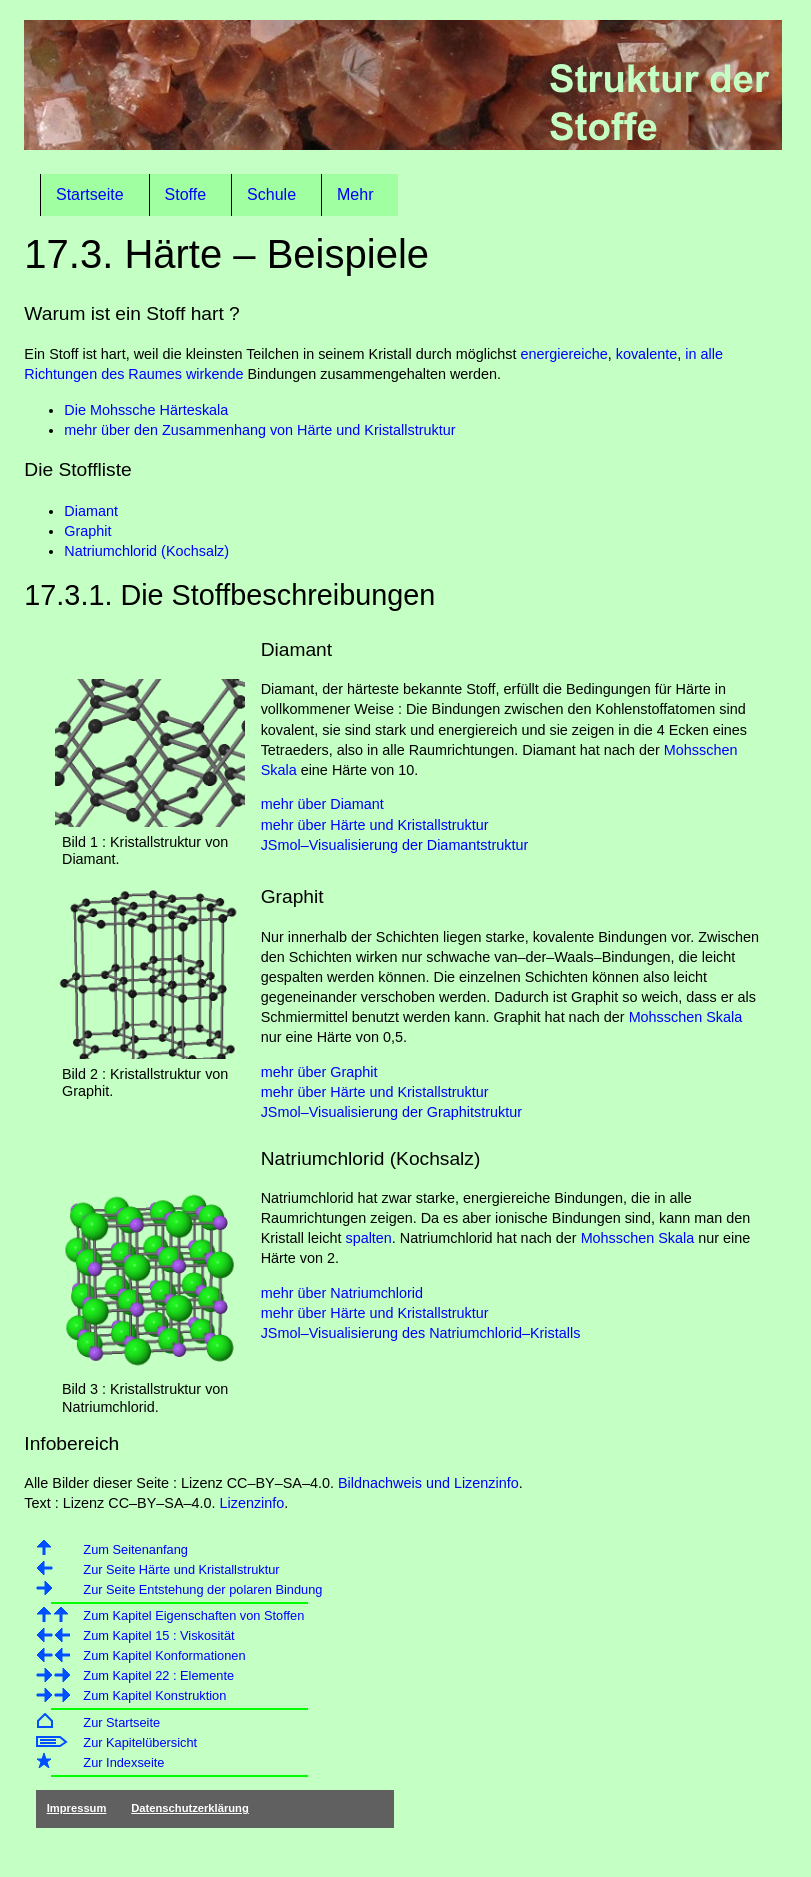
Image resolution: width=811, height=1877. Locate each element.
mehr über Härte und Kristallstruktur (375, 825)
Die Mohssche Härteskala (146, 410)
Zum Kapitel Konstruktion (154, 1695)
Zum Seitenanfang (135, 1549)
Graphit (87, 531)
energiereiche (564, 354)
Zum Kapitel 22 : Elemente (158, 1675)
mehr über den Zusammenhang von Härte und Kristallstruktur (259, 430)
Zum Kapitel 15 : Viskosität (158, 1635)
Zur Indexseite (123, 1762)
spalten (368, 1238)
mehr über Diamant (322, 804)
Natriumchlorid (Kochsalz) (146, 551)
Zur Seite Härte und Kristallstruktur (181, 1569)
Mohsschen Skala (686, 1017)
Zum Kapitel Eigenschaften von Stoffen (193, 1615)
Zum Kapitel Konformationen (164, 1655)
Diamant (91, 511)
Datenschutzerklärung (190, 1808)
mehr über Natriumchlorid (342, 1293)
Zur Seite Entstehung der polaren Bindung (202, 1589)
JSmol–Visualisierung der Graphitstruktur (391, 1112)
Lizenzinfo (252, 1503)
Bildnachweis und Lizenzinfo (428, 1483)
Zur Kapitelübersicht (140, 1742)
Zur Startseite (121, 1722)
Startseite (90, 194)
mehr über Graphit (319, 1072)
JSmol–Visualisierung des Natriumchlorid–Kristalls (421, 1333)
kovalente (647, 354)
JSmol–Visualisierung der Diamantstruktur (395, 845)
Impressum (77, 1808)
